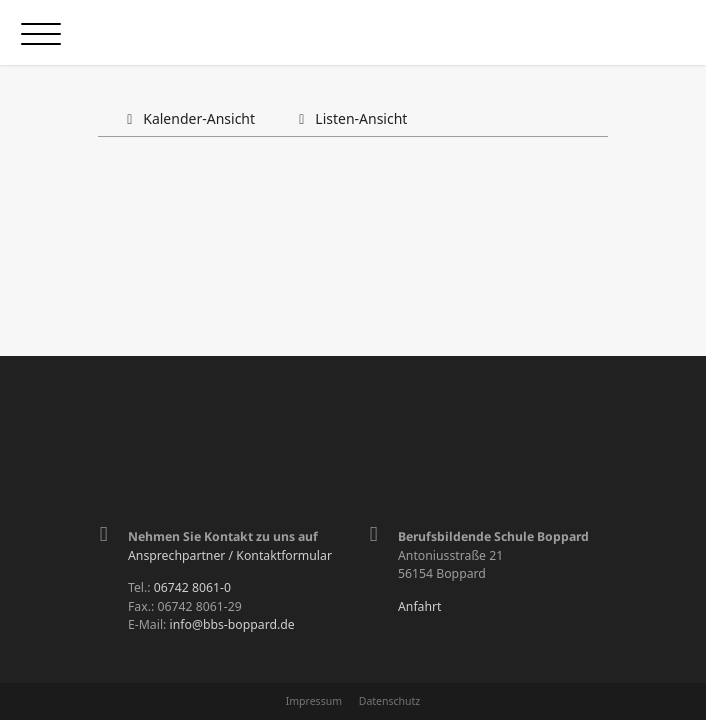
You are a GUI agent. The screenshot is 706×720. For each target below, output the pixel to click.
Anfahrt (420, 606)
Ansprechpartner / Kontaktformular (230, 555)
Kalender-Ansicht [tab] (187, 118)
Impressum (314, 701)
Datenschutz (390, 701)
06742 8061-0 (192, 587)
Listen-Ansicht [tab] (349, 118)
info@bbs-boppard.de (232, 624)
